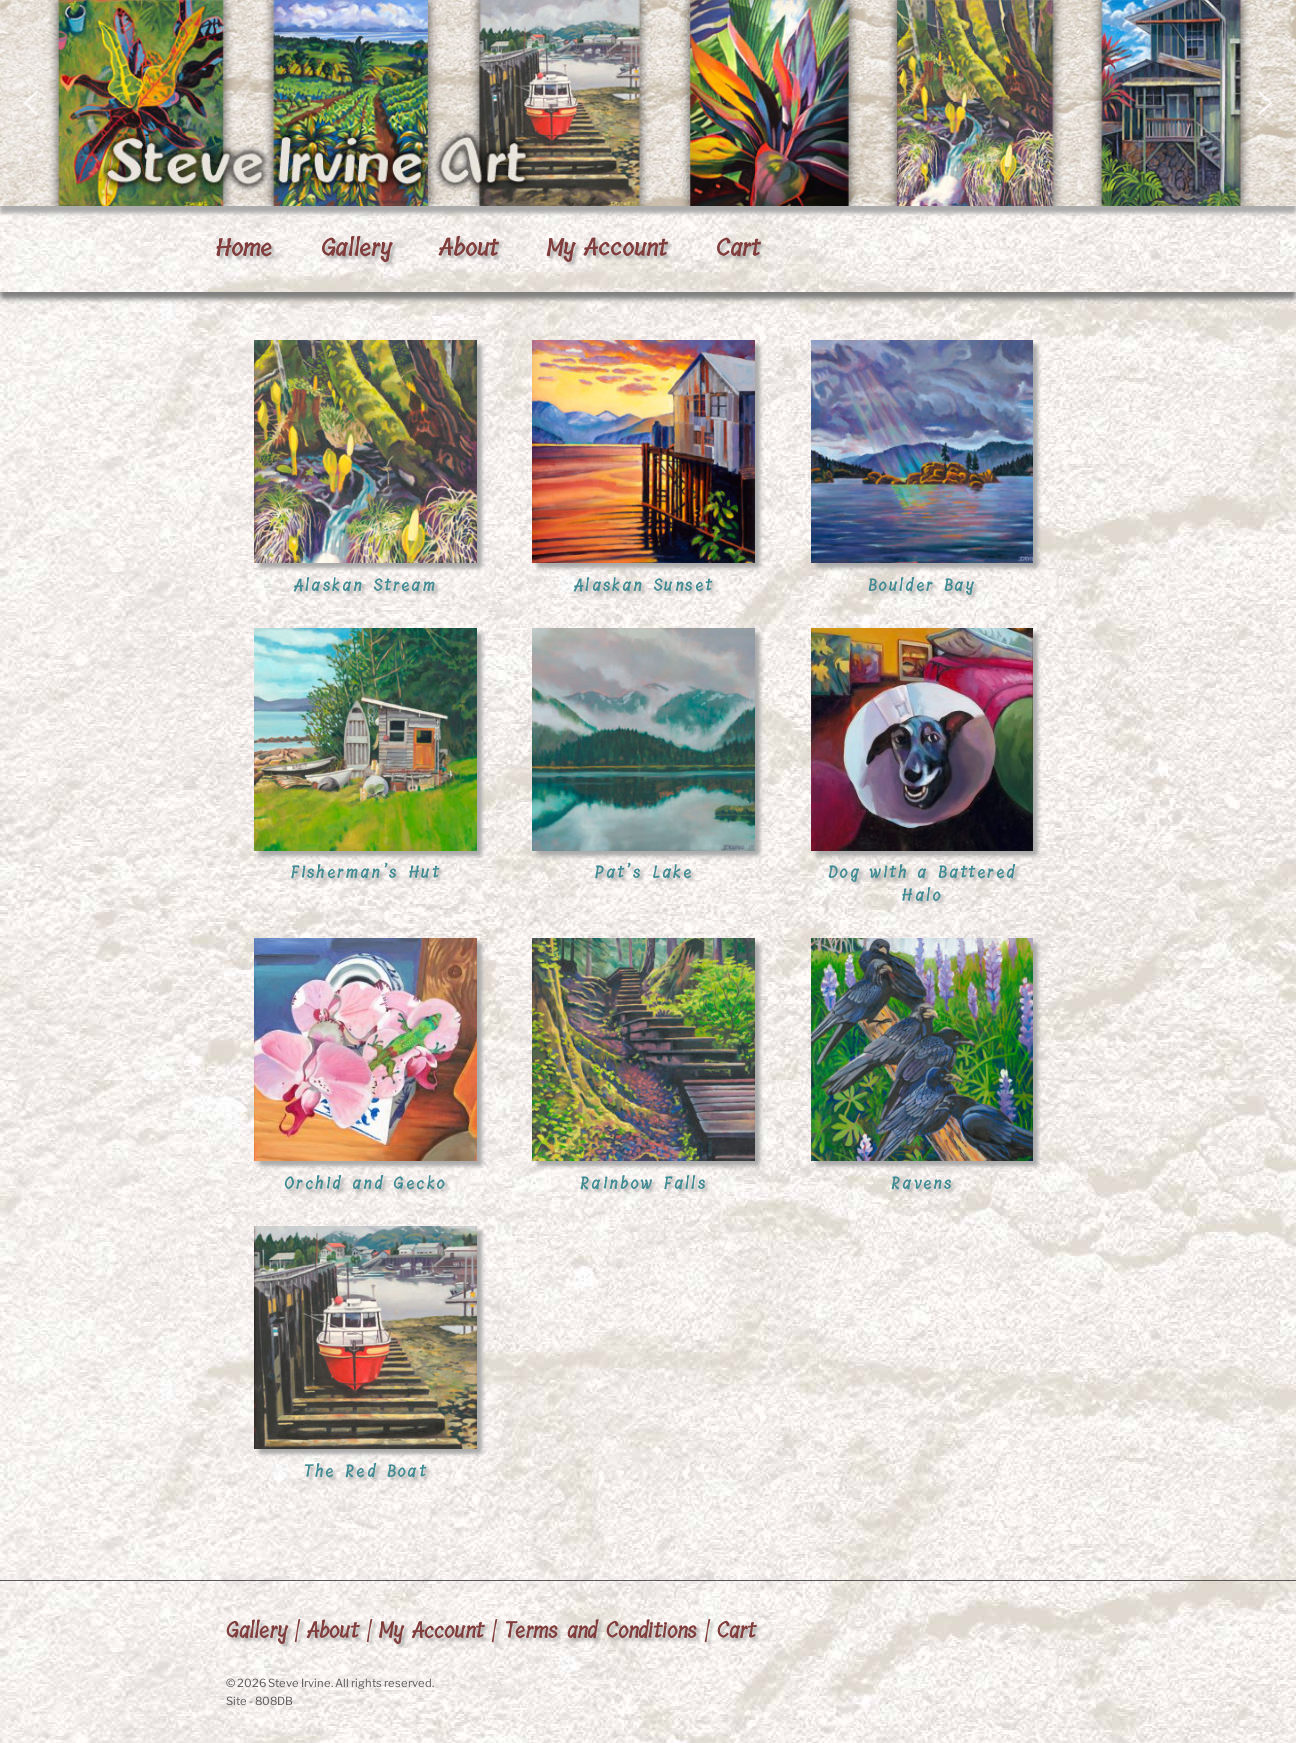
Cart (738, 248)
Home (243, 248)
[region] (648, 103)
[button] (648, 103)
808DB (274, 1701)
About (468, 248)
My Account (606, 248)
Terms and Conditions (600, 1631)
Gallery (356, 248)
